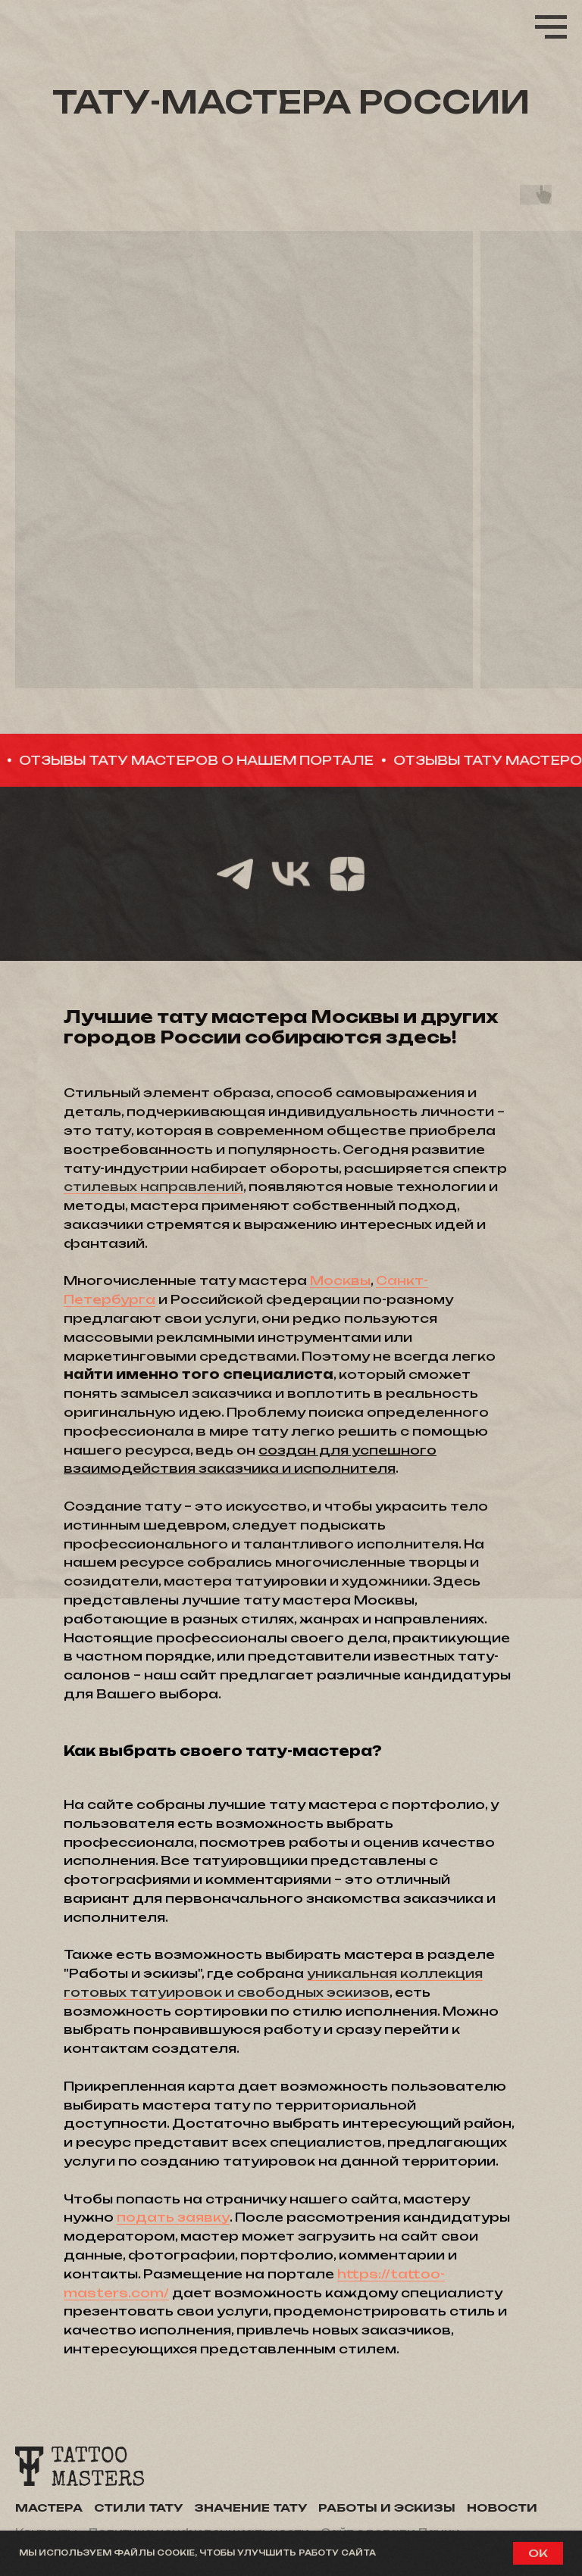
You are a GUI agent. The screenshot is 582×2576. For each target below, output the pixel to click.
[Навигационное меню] (551, 27)
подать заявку (173, 2217)
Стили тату (138, 2507)
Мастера (49, 2507)
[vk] (291, 874)
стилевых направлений (153, 1186)
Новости (502, 2507)
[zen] (347, 874)
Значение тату (250, 2507)
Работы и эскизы (386, 2507)
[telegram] (235, 874)
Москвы (340, 1280)
